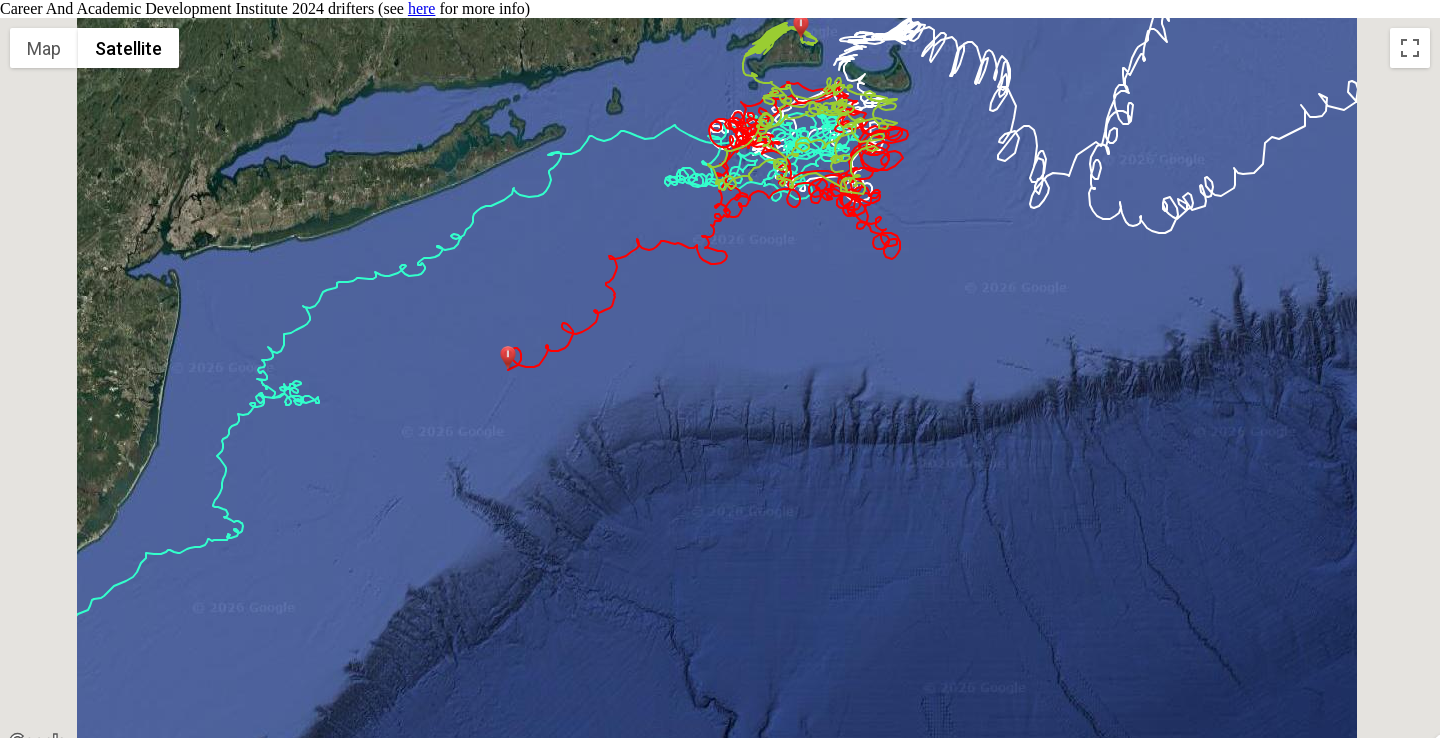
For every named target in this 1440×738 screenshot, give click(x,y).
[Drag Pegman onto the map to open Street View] (1410, 712)
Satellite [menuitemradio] (128, 48)
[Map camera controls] (1410, 640)
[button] (508, 358)
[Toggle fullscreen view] (1410, 48)
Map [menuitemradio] (44, 48)
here (422, 8)
